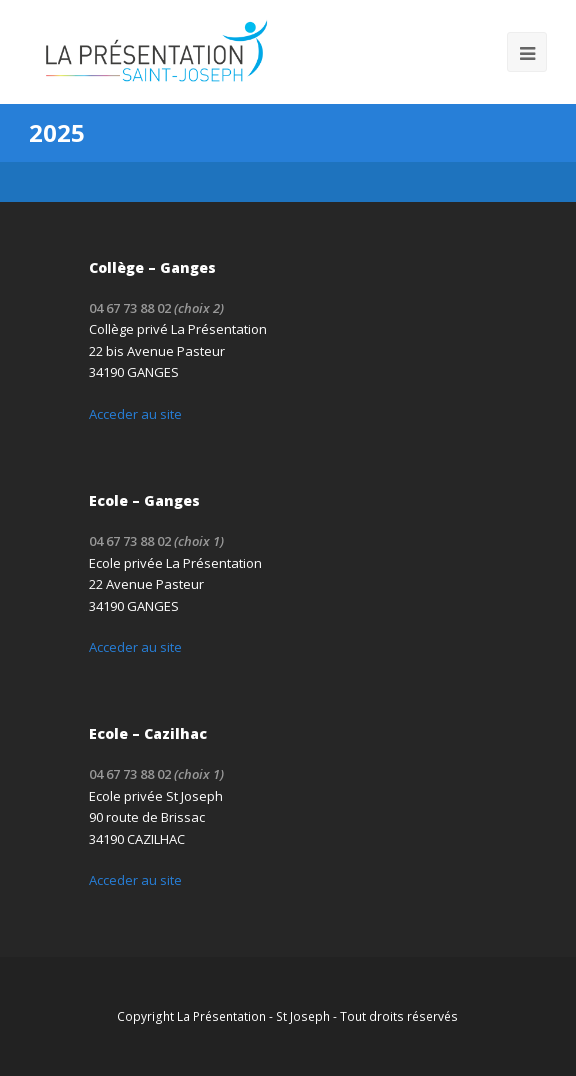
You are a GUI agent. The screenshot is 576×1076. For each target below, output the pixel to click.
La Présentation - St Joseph (253, 1016)
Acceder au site (135, 414)
